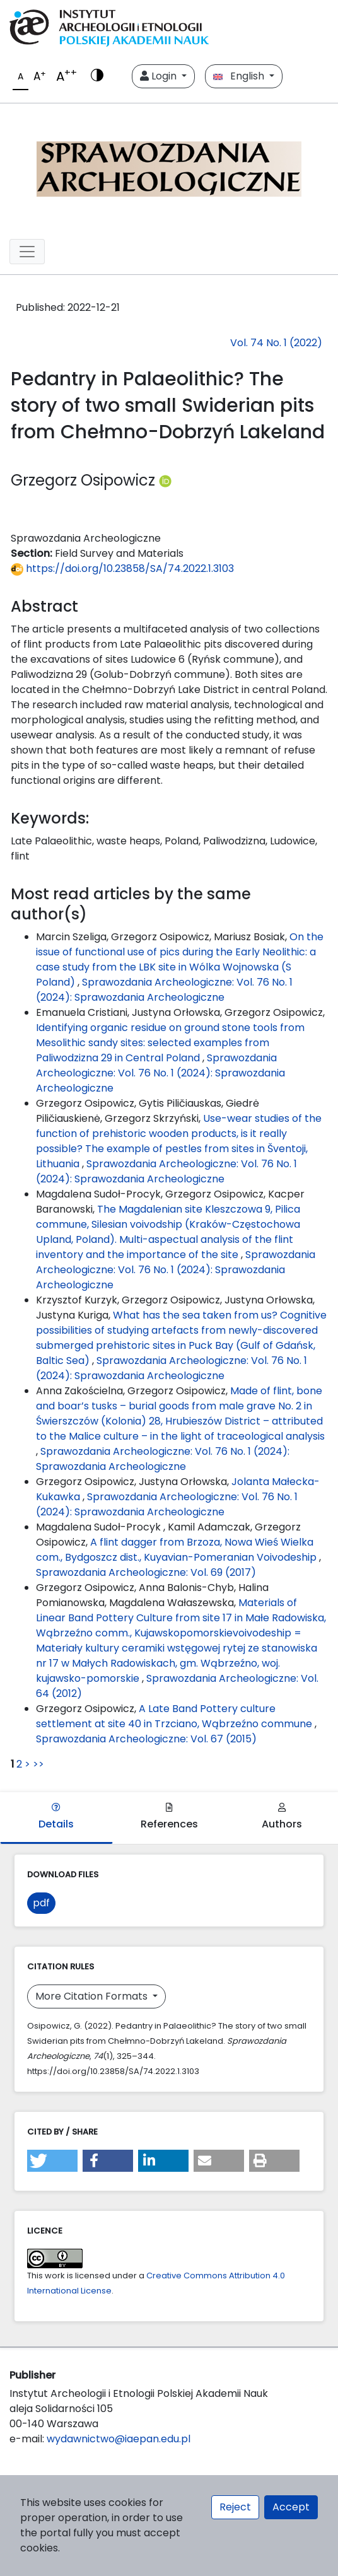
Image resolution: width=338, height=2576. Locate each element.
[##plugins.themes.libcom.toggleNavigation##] (27, 251)
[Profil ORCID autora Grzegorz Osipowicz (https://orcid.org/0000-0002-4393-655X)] (165, 480)
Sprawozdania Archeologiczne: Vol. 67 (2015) (146, 1739)
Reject (235, 2507)
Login (159, 76)
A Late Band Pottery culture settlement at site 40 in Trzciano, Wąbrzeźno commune (175, 1716)
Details (56, 1817)
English (240, 76)
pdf (41, 1903)
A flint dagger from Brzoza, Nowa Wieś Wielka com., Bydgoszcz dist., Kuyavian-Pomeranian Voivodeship (177, 1550)
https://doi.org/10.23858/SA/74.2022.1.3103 (122, 568)
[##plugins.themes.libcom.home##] (169, 166)
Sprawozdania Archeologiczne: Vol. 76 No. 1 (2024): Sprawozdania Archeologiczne (164, 990)
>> (38, 1764)
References (169, 1817)
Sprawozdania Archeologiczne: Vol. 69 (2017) (146, 1572)
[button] (52, 2161)
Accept (291, 2507)
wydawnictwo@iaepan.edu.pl (118, 2439)
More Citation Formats (92, 1996)
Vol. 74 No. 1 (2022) (276, 342)
